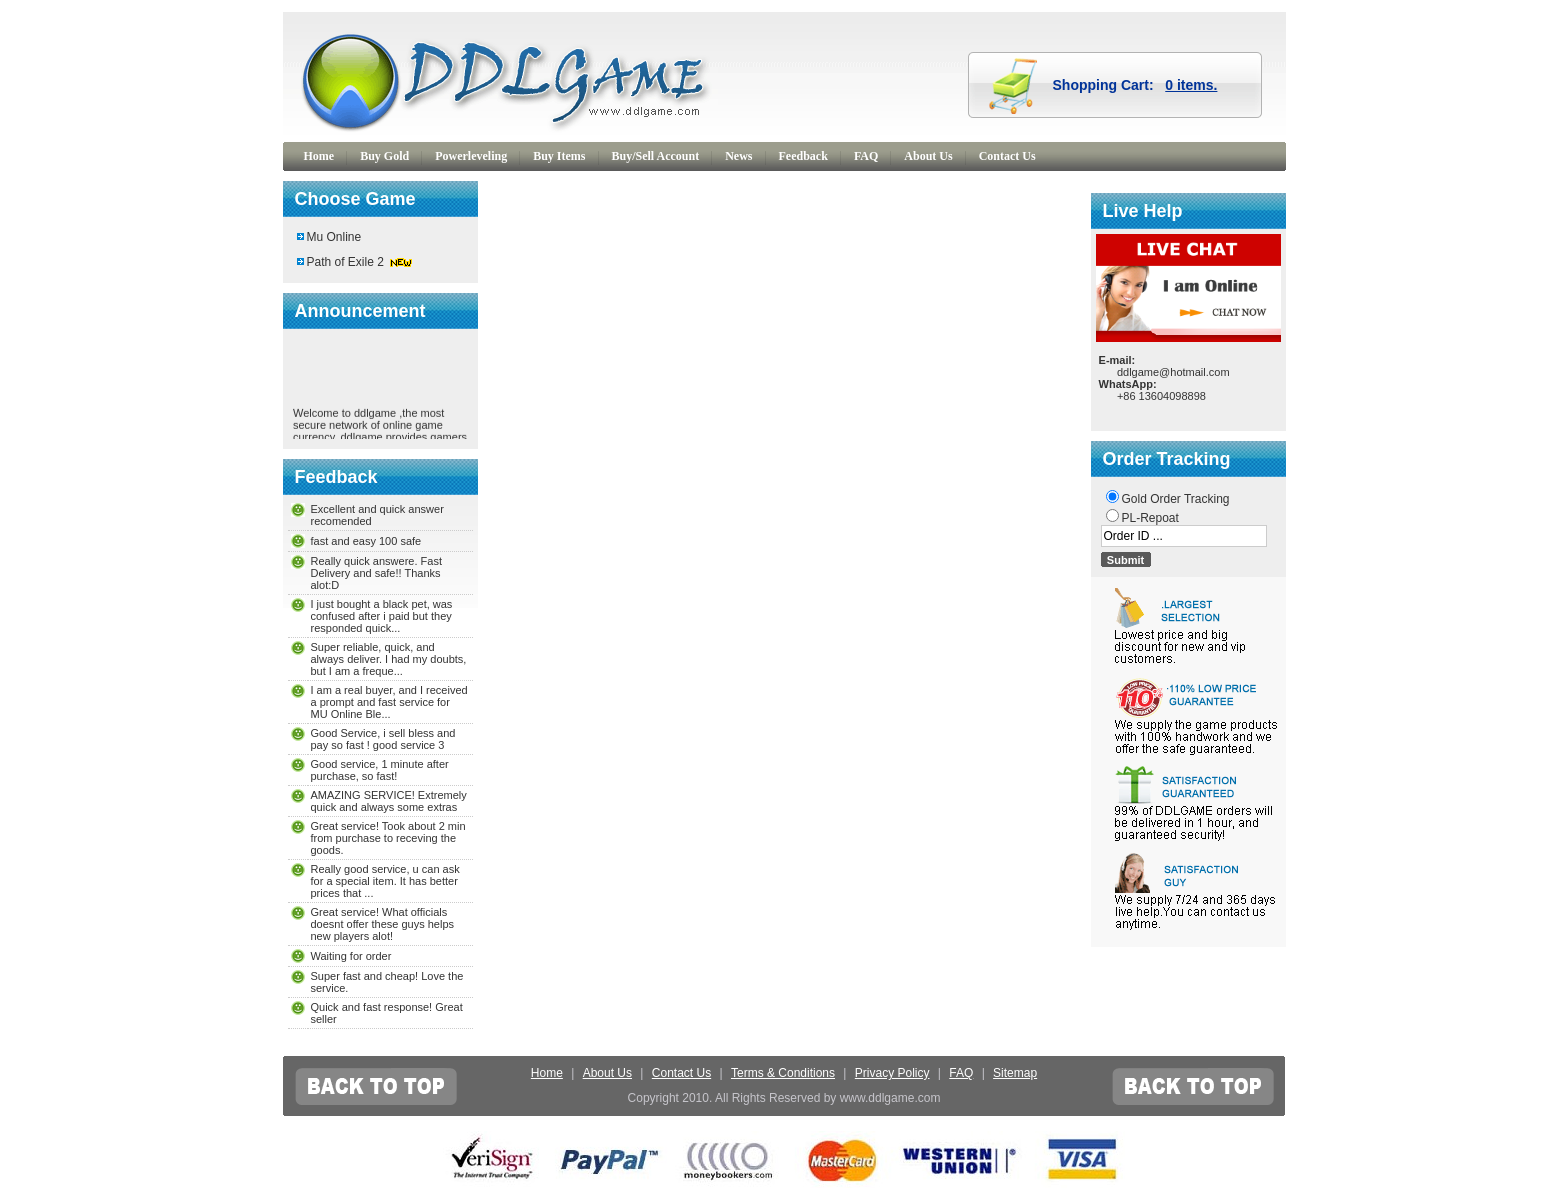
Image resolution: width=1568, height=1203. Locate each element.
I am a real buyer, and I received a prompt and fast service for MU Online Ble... (389, 702)
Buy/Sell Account (656, 156)
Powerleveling (471, 156)
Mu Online (334, 237)
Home (319, 156)
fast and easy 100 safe (366, 541)
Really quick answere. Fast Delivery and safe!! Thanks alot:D (376, 573)
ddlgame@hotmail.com (1173, 372)
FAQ (866, 156)
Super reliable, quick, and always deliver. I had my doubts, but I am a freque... (389, 659)
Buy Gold (384, 156)
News (738, 156)
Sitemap (1015, 1073)
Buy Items (559, 156)
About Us (928, 156)
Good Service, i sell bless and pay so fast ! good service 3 (383, 739)
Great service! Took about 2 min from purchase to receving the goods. (388, 838)
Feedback (803, 156)
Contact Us (1007, 156)
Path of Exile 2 (345, 262)
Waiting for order (351, 956)
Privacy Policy (892, 1073)
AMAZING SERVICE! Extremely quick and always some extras (389, 801)
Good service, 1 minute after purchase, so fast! (380, 770)
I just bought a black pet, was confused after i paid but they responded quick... (382, 616)
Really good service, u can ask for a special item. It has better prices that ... (385, 881)
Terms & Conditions (783, 1073)
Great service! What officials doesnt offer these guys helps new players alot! (383, 924)
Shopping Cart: (1135, 85)
